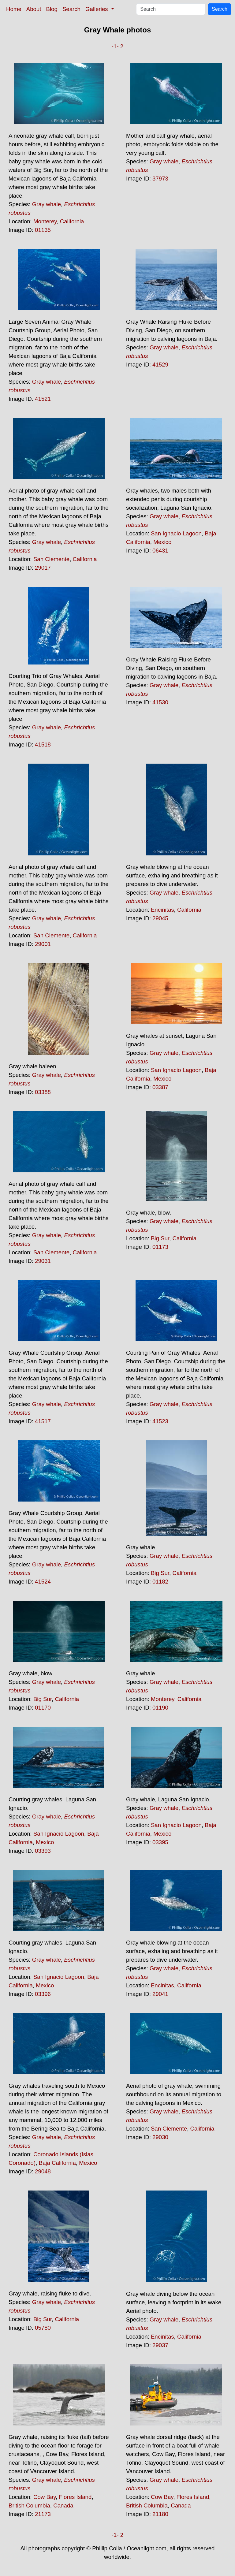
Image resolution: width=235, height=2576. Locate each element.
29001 (43, 944)
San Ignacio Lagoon (176, 533)
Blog (52, 9)
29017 (43, 567)
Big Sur (160, 1238)
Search (71, 9)
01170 (43, 1707)
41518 (43, 744)
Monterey (45, 221)
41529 (160, 364)
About (33, 9)
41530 (160, 702)
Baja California (57, 2163)
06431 (160, 550)
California (72, 221)
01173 (160, 1247)
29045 (160, 918)
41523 (160, 1421)
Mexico (162, 542)
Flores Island (75, 2497)
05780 (43, 2328)
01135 (43, 230)
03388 (43, 1092)
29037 (160, 2345)
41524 (43, 1581)
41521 (43, 399)
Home (13, 9)
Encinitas (162, 909)
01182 (160, 1581)
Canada (63, 2505)
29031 (43, 1261)
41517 (43, 1421)
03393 (43, 1851)
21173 (43, 2514)
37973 (160, 178)
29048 (43, 2171)
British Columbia (29, 2505)
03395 (160, 1842)
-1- (115, 46)
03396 (43, 1994)
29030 (160, 2137)
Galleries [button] (97, 9)
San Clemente (51, 559)
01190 (160, 1707)
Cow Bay (44, 2497)
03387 (160, 1087)
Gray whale (46, 204)
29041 (160, 1994)
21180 (160, 2514)
